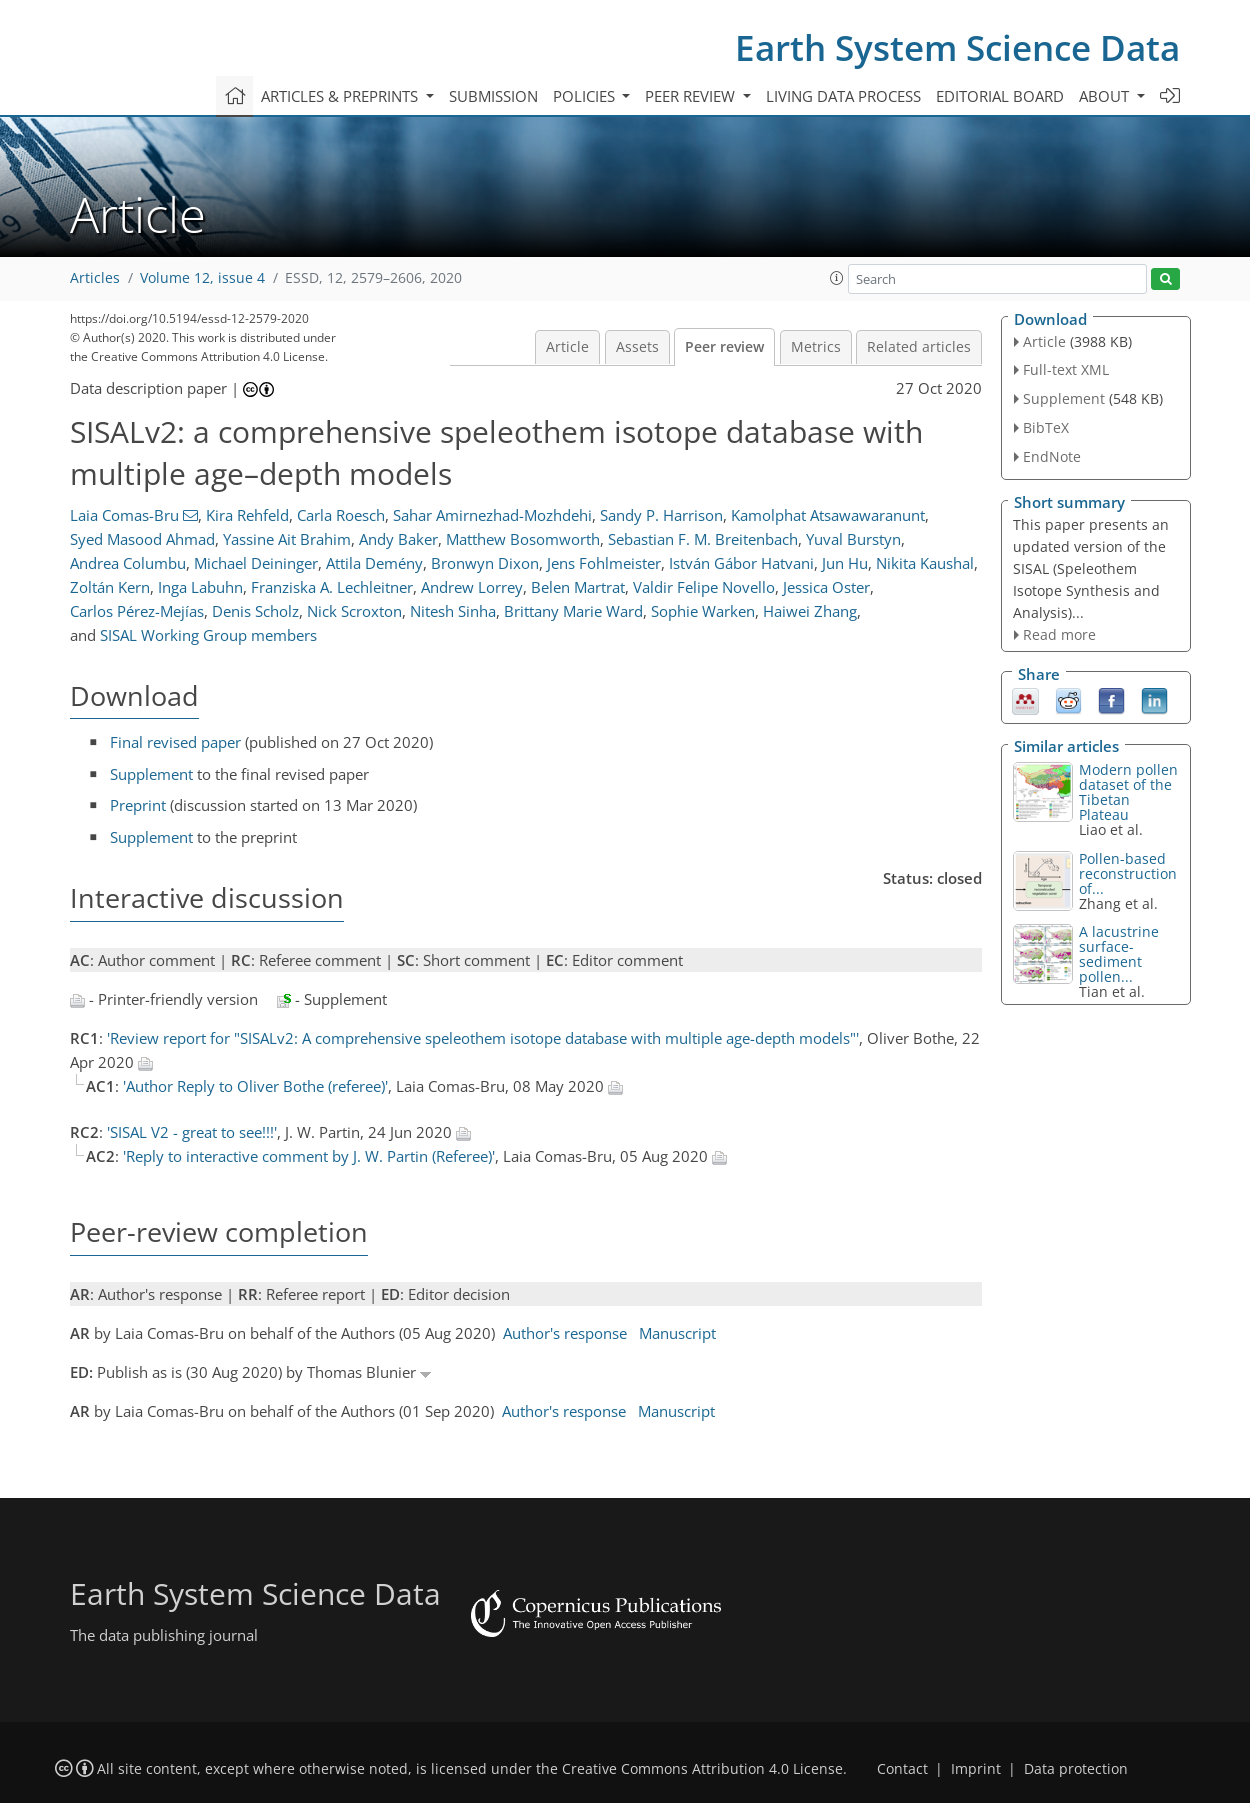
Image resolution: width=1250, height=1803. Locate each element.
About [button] (1106, 96)
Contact (902, 1769)
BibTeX (1046, 427)
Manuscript (677, 1333)
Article (567, 347)
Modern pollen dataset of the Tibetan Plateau (1128, 792)
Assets (637, 347)
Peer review (724, 347)
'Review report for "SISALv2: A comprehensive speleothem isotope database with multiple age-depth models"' (483, 1038)
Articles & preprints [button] (341, 96)
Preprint (138, 805)
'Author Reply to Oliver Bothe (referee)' (255, 1086)
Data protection (1076, 1769)
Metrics (816, 347)
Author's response (565, 1333)
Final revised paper (175, 742)
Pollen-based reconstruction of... (1128, 873)
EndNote (1052, 456)
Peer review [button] (692, 96)
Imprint (976, 1769)
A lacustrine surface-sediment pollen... (1119, 954)
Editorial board (1000, 96)
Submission (493, 96)
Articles (95, 278)
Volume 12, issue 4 (202, 278)
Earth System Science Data (957, 47)
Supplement (151, 774)
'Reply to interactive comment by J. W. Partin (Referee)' (309, 1156)
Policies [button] (586, 96)
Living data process (843, 96)
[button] (837, 278)
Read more (1059, 634)
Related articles (919, 347)
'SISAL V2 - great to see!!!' (192, 1132)
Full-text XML (1066, 369)
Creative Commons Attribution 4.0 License (702, 1769)
